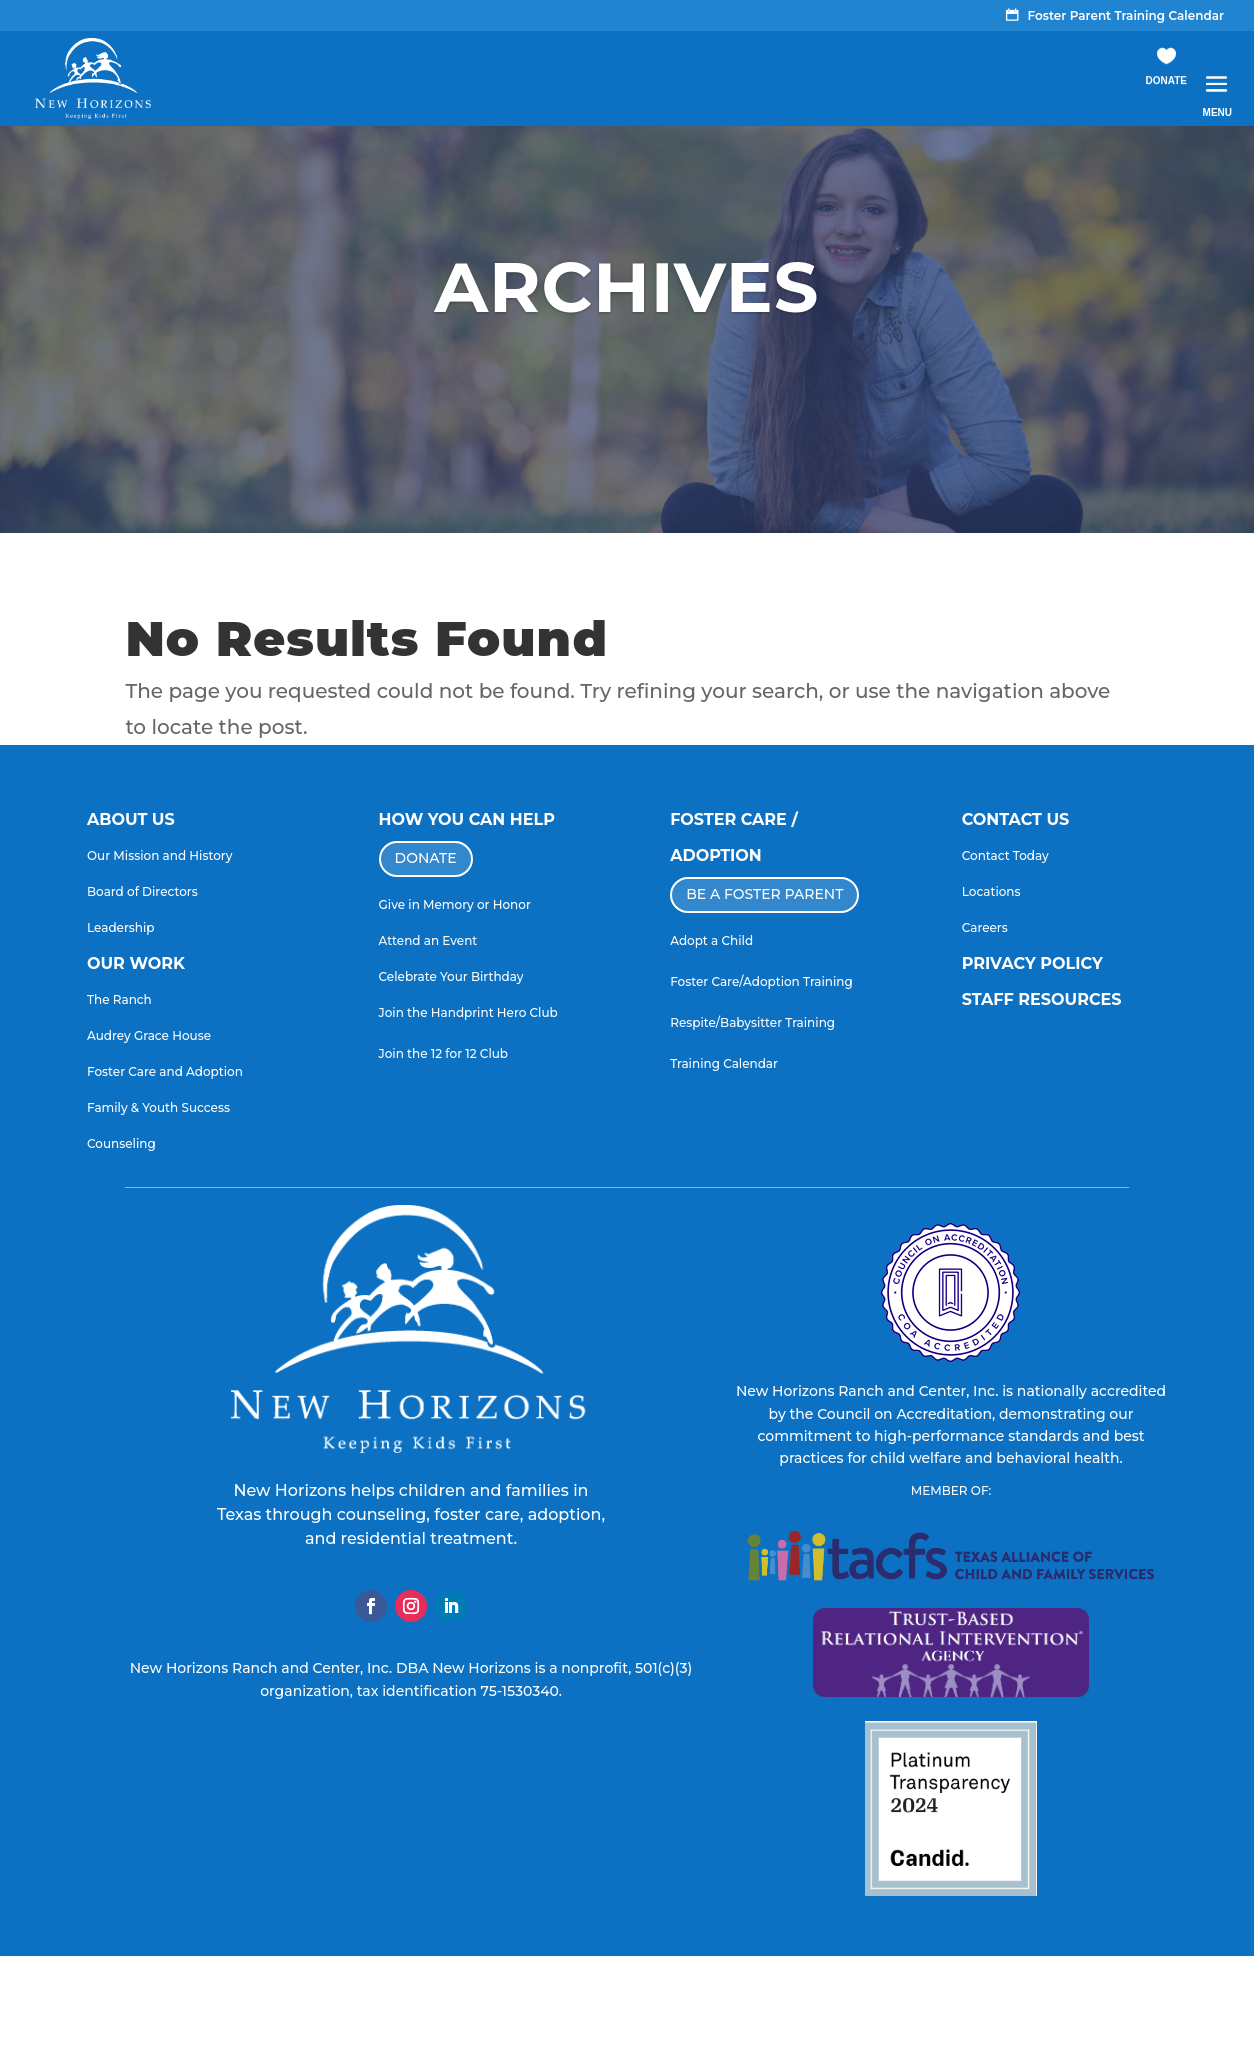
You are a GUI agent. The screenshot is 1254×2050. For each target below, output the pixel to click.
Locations (991, 891)
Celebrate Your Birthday (451, 976)
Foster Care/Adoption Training (761, 981)
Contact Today (1005, 855)
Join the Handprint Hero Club (468, 1012)
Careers (985, 927)
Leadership (121, 927)
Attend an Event (428, 940)
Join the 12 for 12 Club (443, 1053)
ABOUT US (131, 819)
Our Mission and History (159, 855)
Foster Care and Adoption (165, 1071)
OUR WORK (136, 963)
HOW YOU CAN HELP (467, 819)
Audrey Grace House (149, 1035)
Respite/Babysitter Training (752, 1022)
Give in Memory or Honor (455, 904)
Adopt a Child (711, 940)
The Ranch (119, 999)
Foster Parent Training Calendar (1126, 16)
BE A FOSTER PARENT (764, 894)
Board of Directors (142, 891)
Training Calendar (724, 1063)
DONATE (426, 858)
